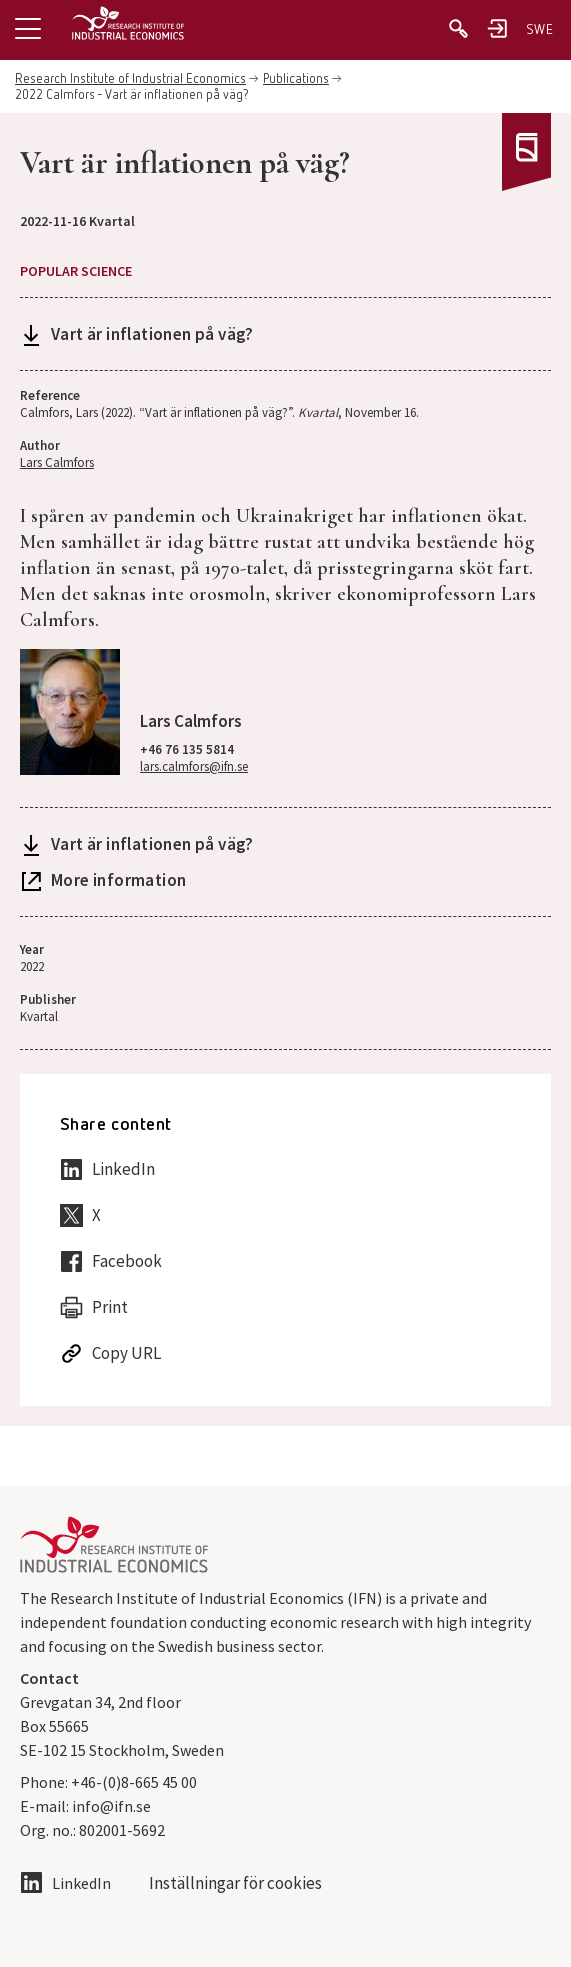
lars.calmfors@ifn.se (194, 766)
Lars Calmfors (57, 462)
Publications (296, 79)
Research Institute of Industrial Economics (130, 79)
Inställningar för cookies (235, 1883)
